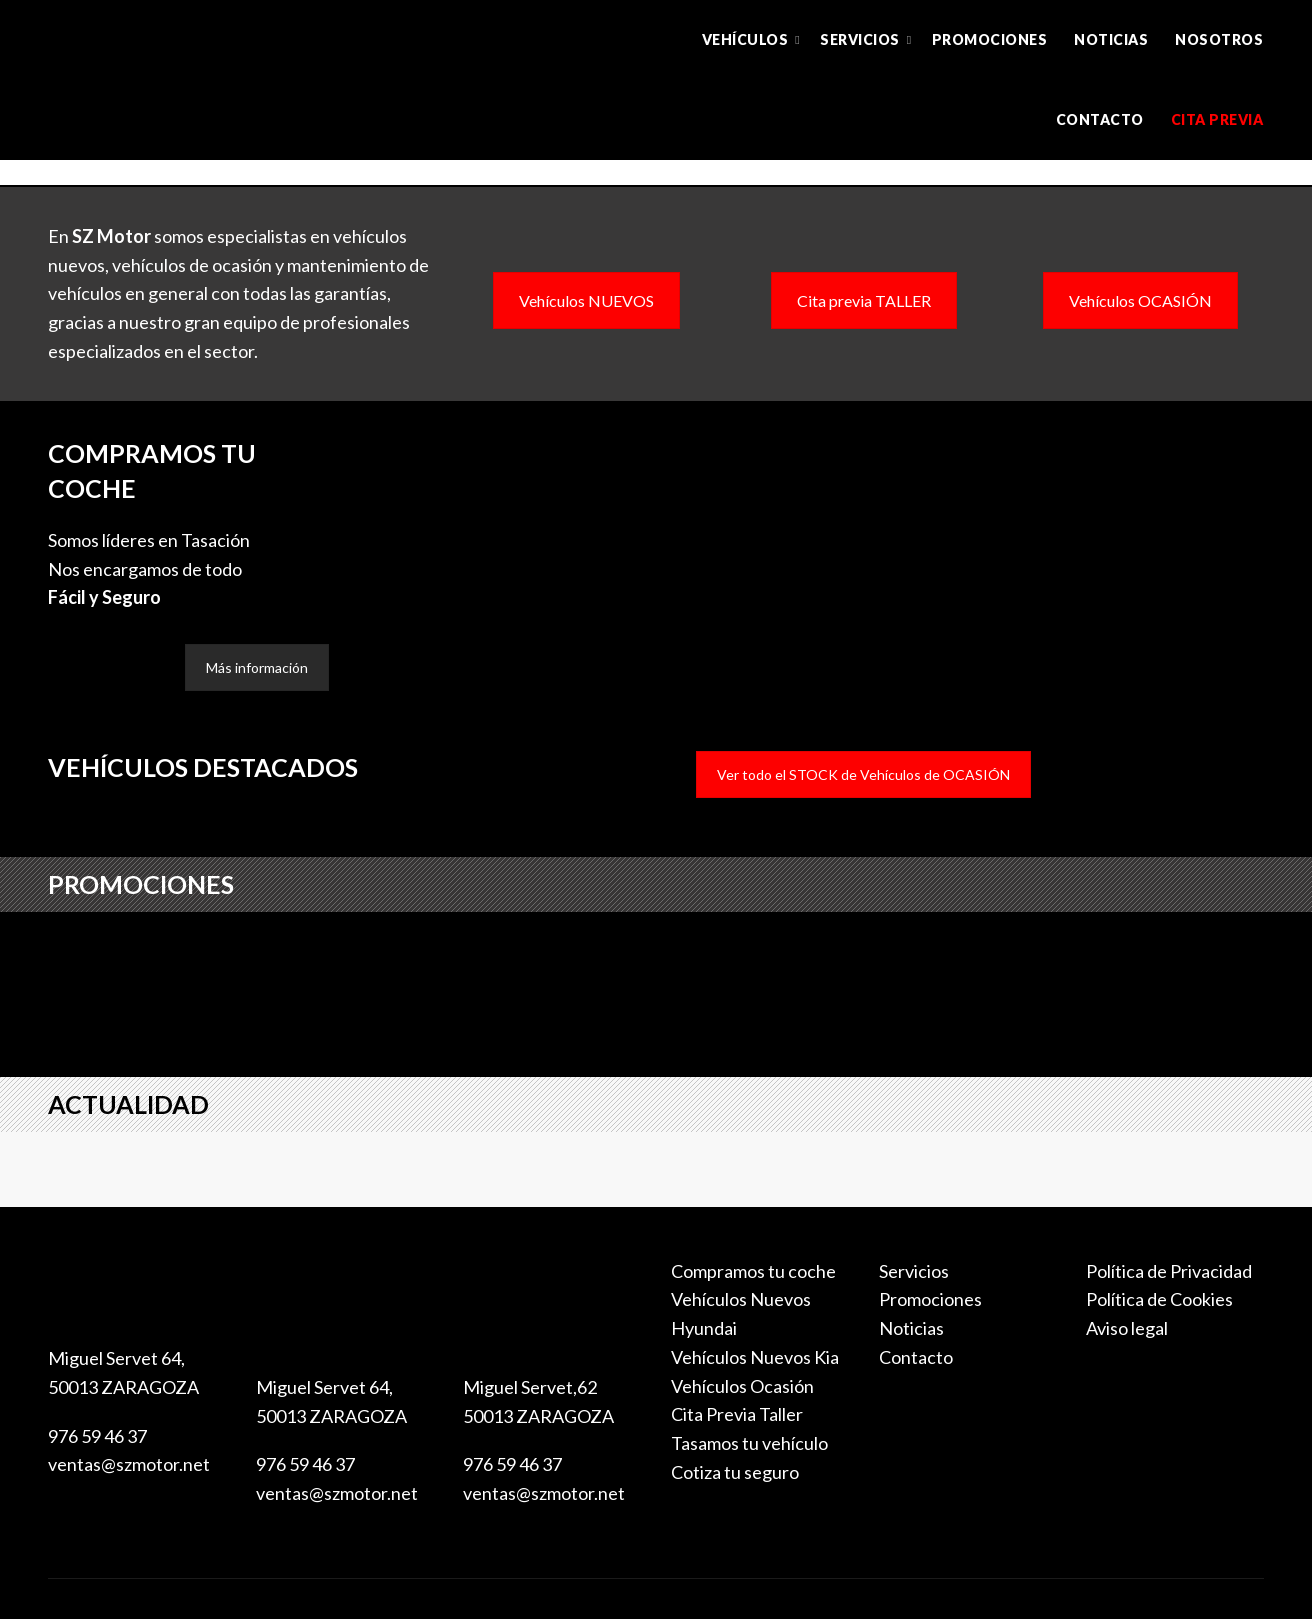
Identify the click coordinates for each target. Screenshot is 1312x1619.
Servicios (860, 39)
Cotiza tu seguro (735, 1472)
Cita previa (1217, 119)
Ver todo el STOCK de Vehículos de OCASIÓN (863, 774)
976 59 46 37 (97, 1436)
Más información (257, 667)
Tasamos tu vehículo (749, 1443)
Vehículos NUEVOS (586, 300)
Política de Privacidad (1169, 1271)
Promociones (990, 39)
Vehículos (745, 39)
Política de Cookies (1159, 1299)
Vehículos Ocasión (742, 1386)
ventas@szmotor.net (129, 1464)
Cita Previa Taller (737, 1414)
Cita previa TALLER (864, 300)
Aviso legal (1127, 1328)
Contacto (1100, 119)
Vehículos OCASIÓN (1140, 300)
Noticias (1111, 39)
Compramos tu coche (753, 1271)
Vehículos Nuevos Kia (755, 1357)
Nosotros (1219, 39)
